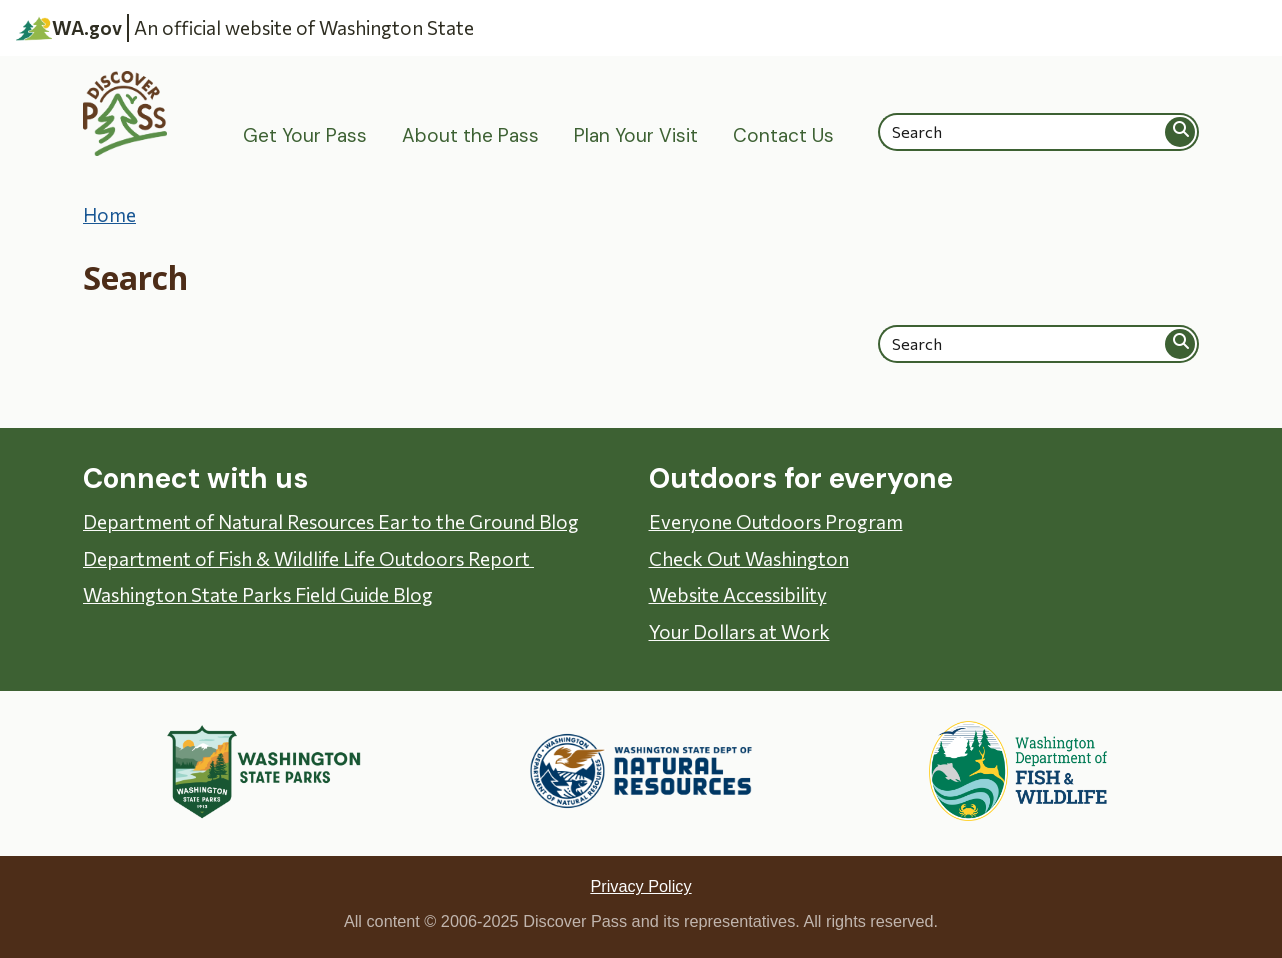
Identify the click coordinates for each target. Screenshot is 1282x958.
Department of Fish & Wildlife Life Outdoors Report (308, 558)
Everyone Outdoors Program (776, 521)
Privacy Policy (640, 886)
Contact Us (783, 135)
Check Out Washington (749, 558)
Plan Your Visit (636, 135)
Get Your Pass (305, 135)
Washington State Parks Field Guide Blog (258, 594)
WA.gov (69, 28)
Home (109, 214)
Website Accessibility (738, 594)
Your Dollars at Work (739, 631)
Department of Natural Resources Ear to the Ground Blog (331, 521)
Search (1181, 131)
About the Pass (470, 135)
